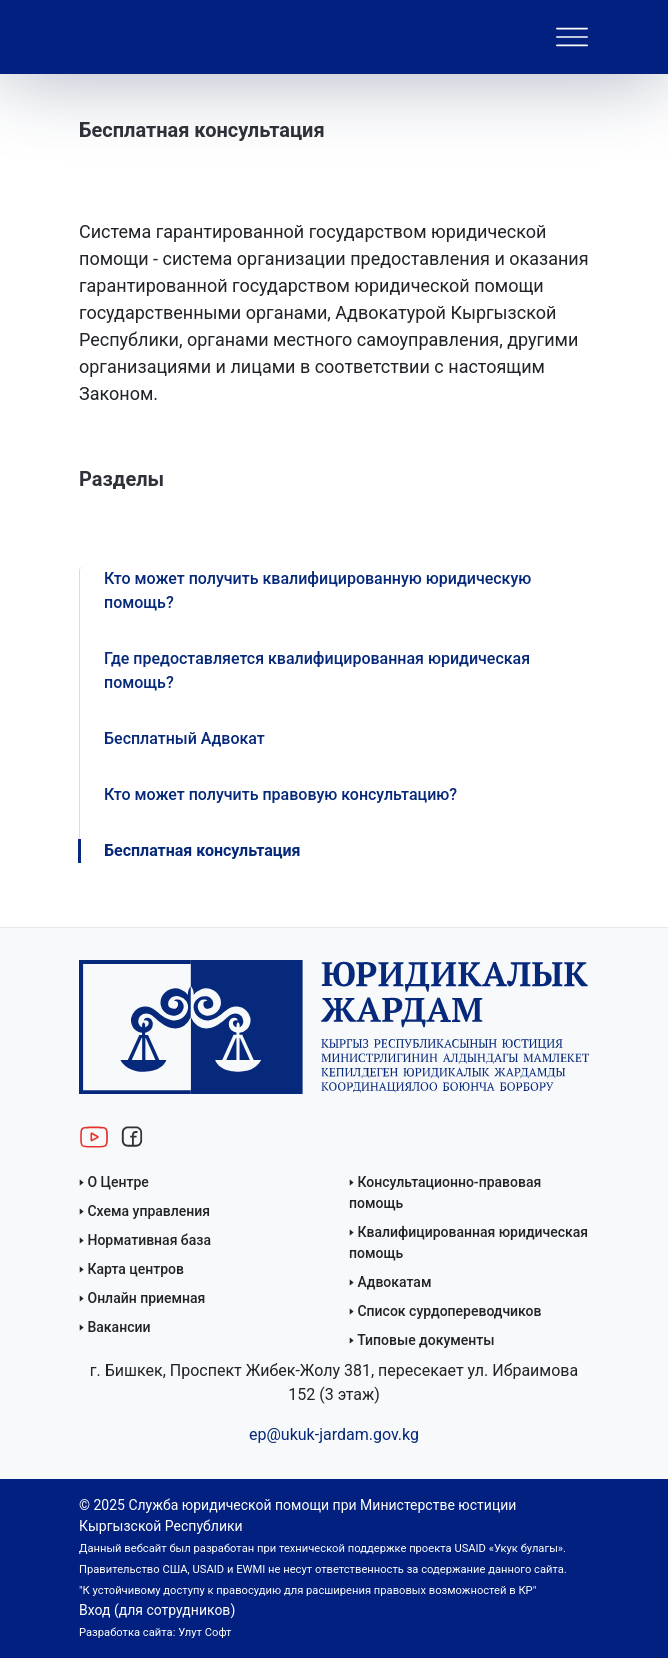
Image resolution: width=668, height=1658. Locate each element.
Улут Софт (204, 1632)
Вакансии (118, 1327)
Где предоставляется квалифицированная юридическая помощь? (317, 670)
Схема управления (148, 1211)
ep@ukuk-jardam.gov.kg (334, 1434)
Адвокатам (394, 1282)
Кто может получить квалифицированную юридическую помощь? (317, 590)
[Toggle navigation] (572, 37)
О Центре (117, 1182)
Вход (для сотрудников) (157, 1610)
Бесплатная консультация (202, 850)
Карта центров (135, 1269)
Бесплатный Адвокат (184, 738)
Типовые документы (425, 1340)
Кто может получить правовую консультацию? (280, 794)
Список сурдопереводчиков (449, 1311)
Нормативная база (149, 1240)
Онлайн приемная (146, 1298)
